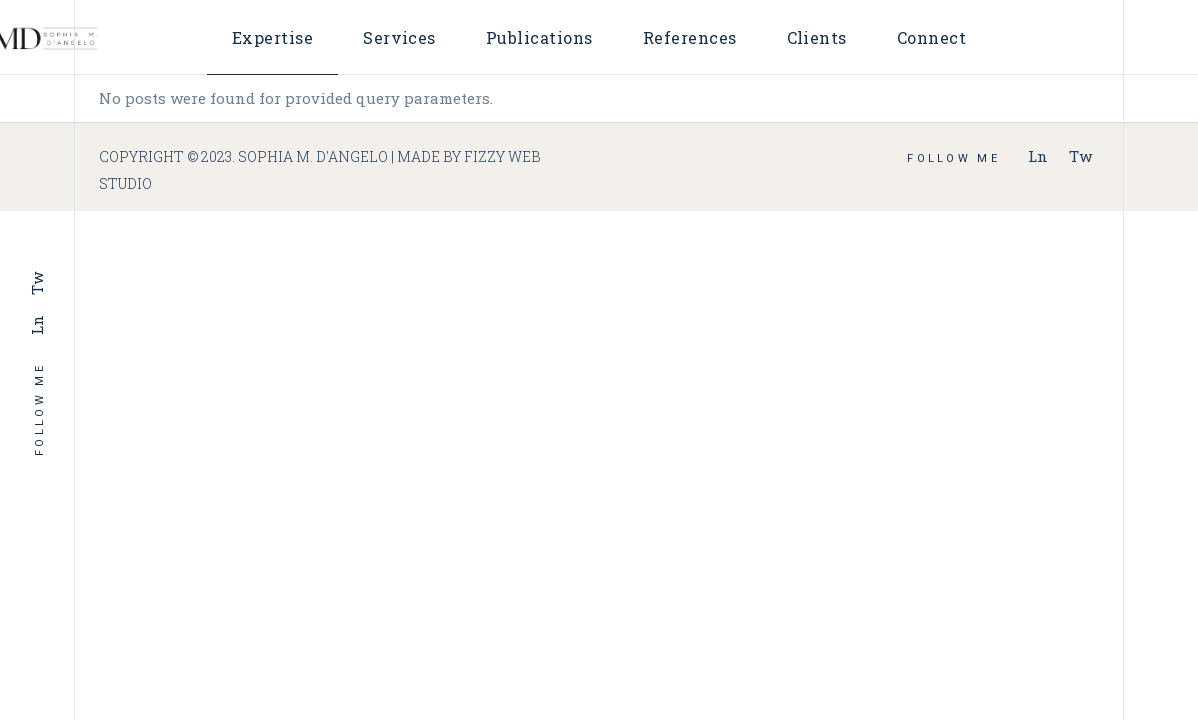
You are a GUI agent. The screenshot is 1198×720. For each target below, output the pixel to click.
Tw (37, 283)
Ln (37, 325)
